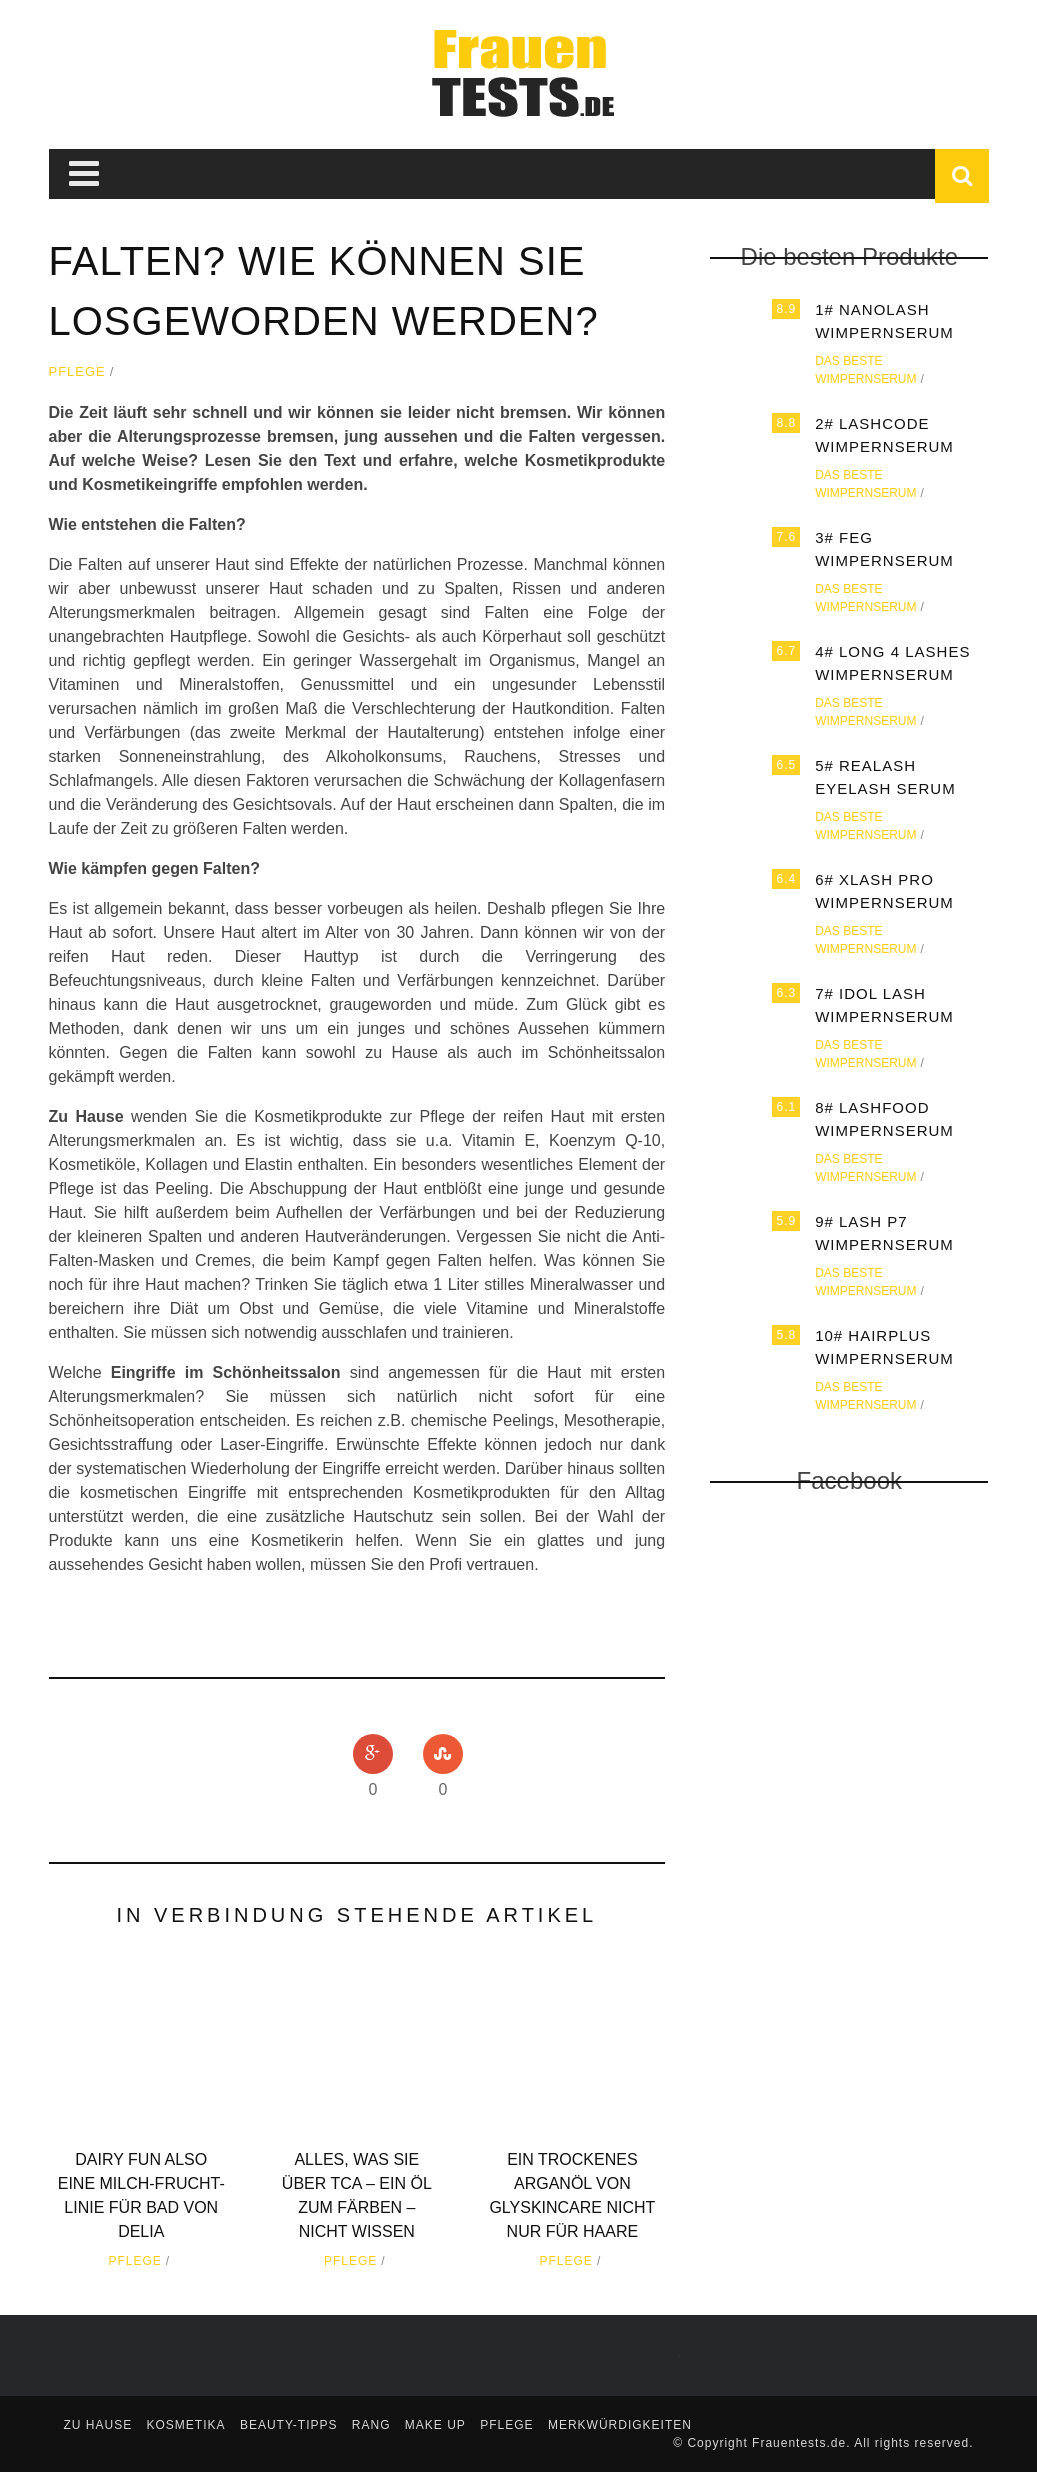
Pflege (77, 371)
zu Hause (98, 2425)
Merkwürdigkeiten (620, 2425)
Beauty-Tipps (289, 2425)
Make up (435, 2425)
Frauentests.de (799, 2443)
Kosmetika (186, 2425)
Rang (371, 2425)
